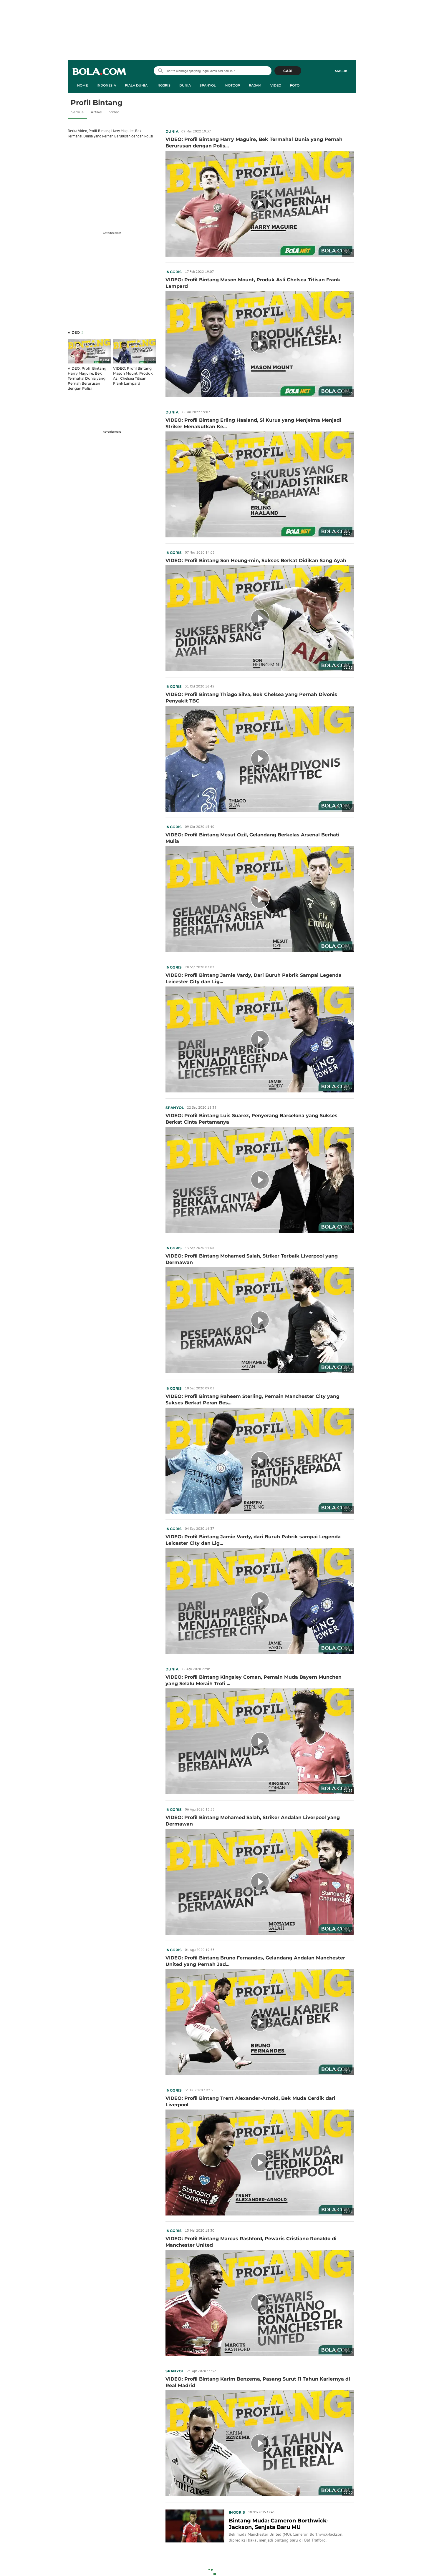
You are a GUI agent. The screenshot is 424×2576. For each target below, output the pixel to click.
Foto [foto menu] (294, 85)
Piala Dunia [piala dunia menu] (136, 85)
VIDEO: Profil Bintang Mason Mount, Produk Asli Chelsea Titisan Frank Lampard (133, 376)
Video (114, 112)
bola (99, 71)
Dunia (171, 131)
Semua (77, 112)
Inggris (173, 272)
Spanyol (174, 1107)
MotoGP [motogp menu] (232, 85)
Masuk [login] (341, 71)
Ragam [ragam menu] (255, 85)
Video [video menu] (275, 85)
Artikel (96, 112)
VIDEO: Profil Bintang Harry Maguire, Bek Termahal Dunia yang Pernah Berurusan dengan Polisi (87, 378)
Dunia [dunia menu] (185, 85)
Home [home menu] (82, 85)
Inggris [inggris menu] (163, 85)
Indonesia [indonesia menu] (106, 85)
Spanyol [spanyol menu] (208, 85)
